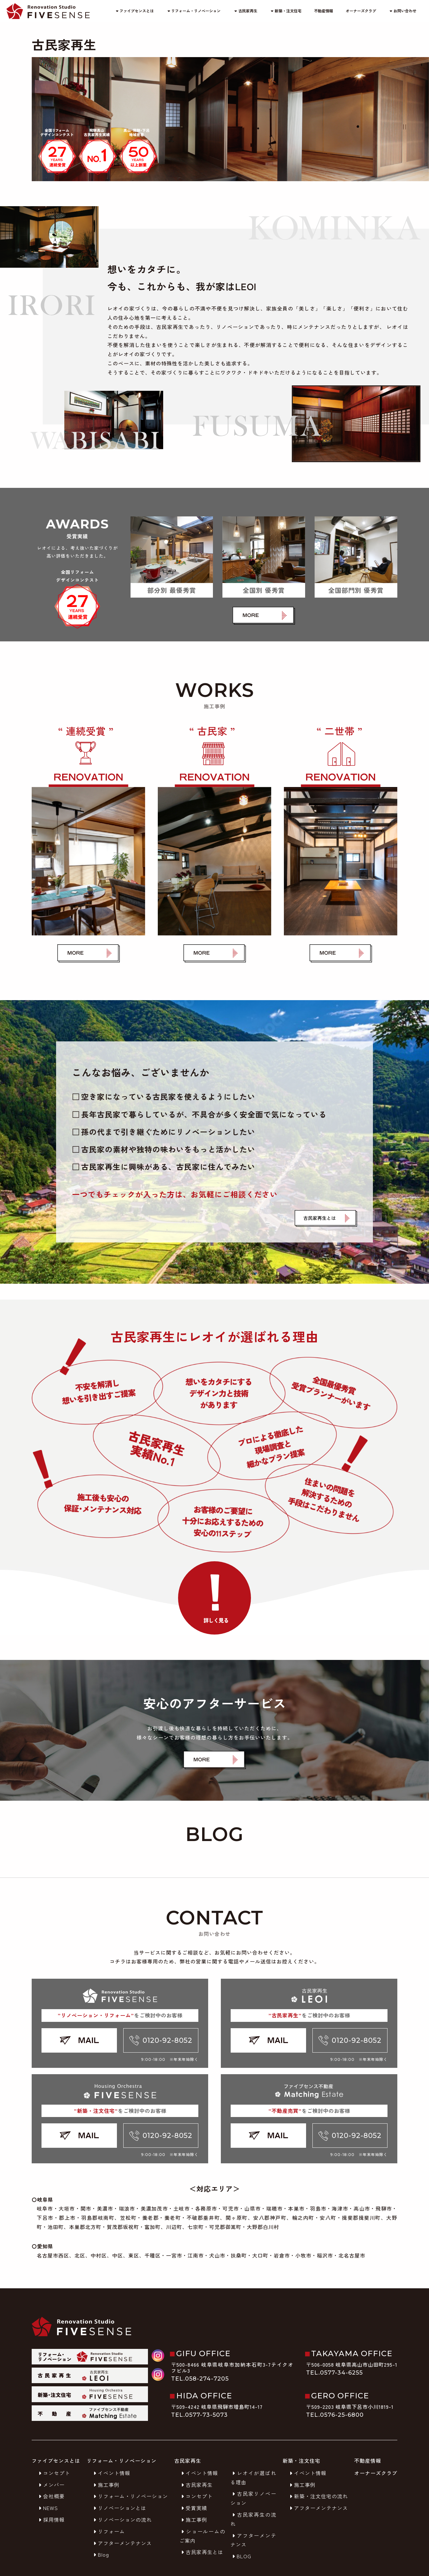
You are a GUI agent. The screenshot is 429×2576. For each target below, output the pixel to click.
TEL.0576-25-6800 (335, 2414)
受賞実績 (193, 2508)
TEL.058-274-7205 (200, 2378)
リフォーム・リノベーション (193, 11)
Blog (100, 2554)
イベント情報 (111, 2473)
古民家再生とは (201, 2552)
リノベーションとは (119, 2508)
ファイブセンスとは (134, 11)
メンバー (51, 2484)
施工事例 (105, 2484)
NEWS (47, 2508)
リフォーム (108, 2531)
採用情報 (51, 2519)
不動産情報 (323, 11)
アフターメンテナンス (122, 2543)
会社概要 (51, 2496)
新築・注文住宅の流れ (318, 2496)
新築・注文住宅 (285, 11)
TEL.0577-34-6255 (334, 2372)
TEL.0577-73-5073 (199, 2414)
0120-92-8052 (160, 2040)
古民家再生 (245, 11)
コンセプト (53, 2473)
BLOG (240, 2556)
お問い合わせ (402, 11)
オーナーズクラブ (361, 11)
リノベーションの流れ (122, 2519)
